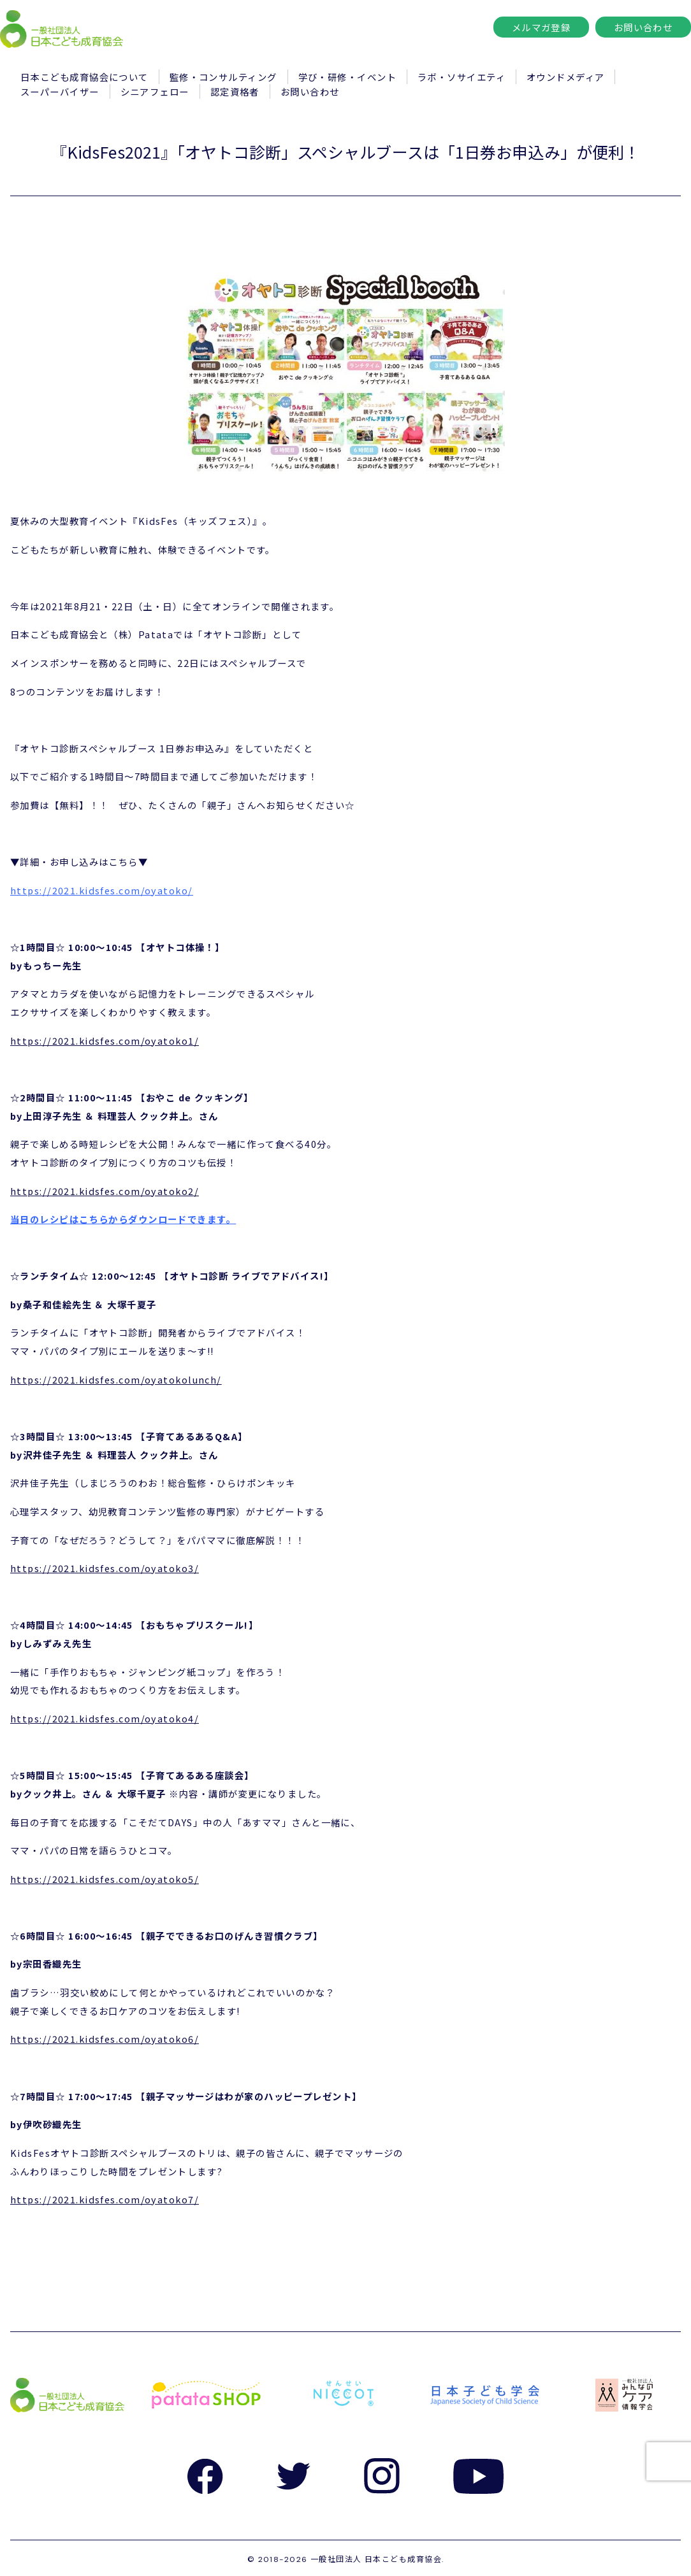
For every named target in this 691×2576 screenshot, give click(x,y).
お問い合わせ (643, 27)
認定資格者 (234, 91)
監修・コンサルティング (223, 76)
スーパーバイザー (59, 91)
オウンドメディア (566, 76)
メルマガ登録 (541, 27)
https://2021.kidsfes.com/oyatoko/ (101, 890)
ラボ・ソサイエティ (462, 76)
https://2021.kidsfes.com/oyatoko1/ (104, 1040)
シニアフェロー (154, 91)
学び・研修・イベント (347, 76)
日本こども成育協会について (84, 76)
